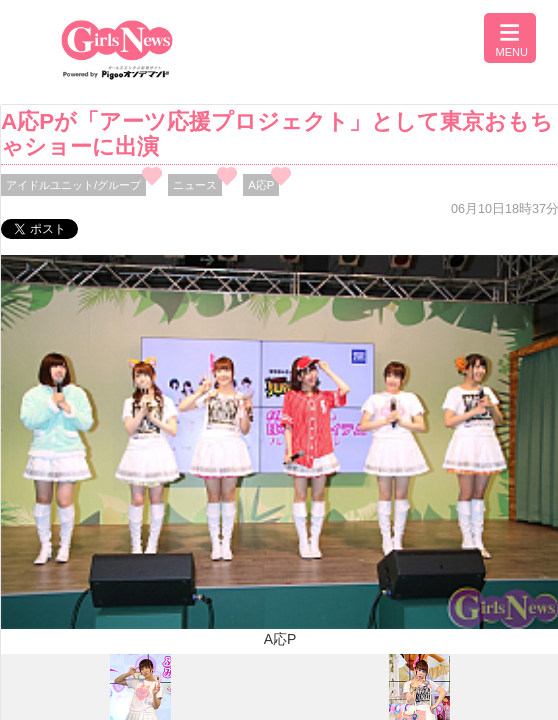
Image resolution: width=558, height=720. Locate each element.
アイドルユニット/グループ (73, 185)
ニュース (195, 185)
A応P (261, 185)
